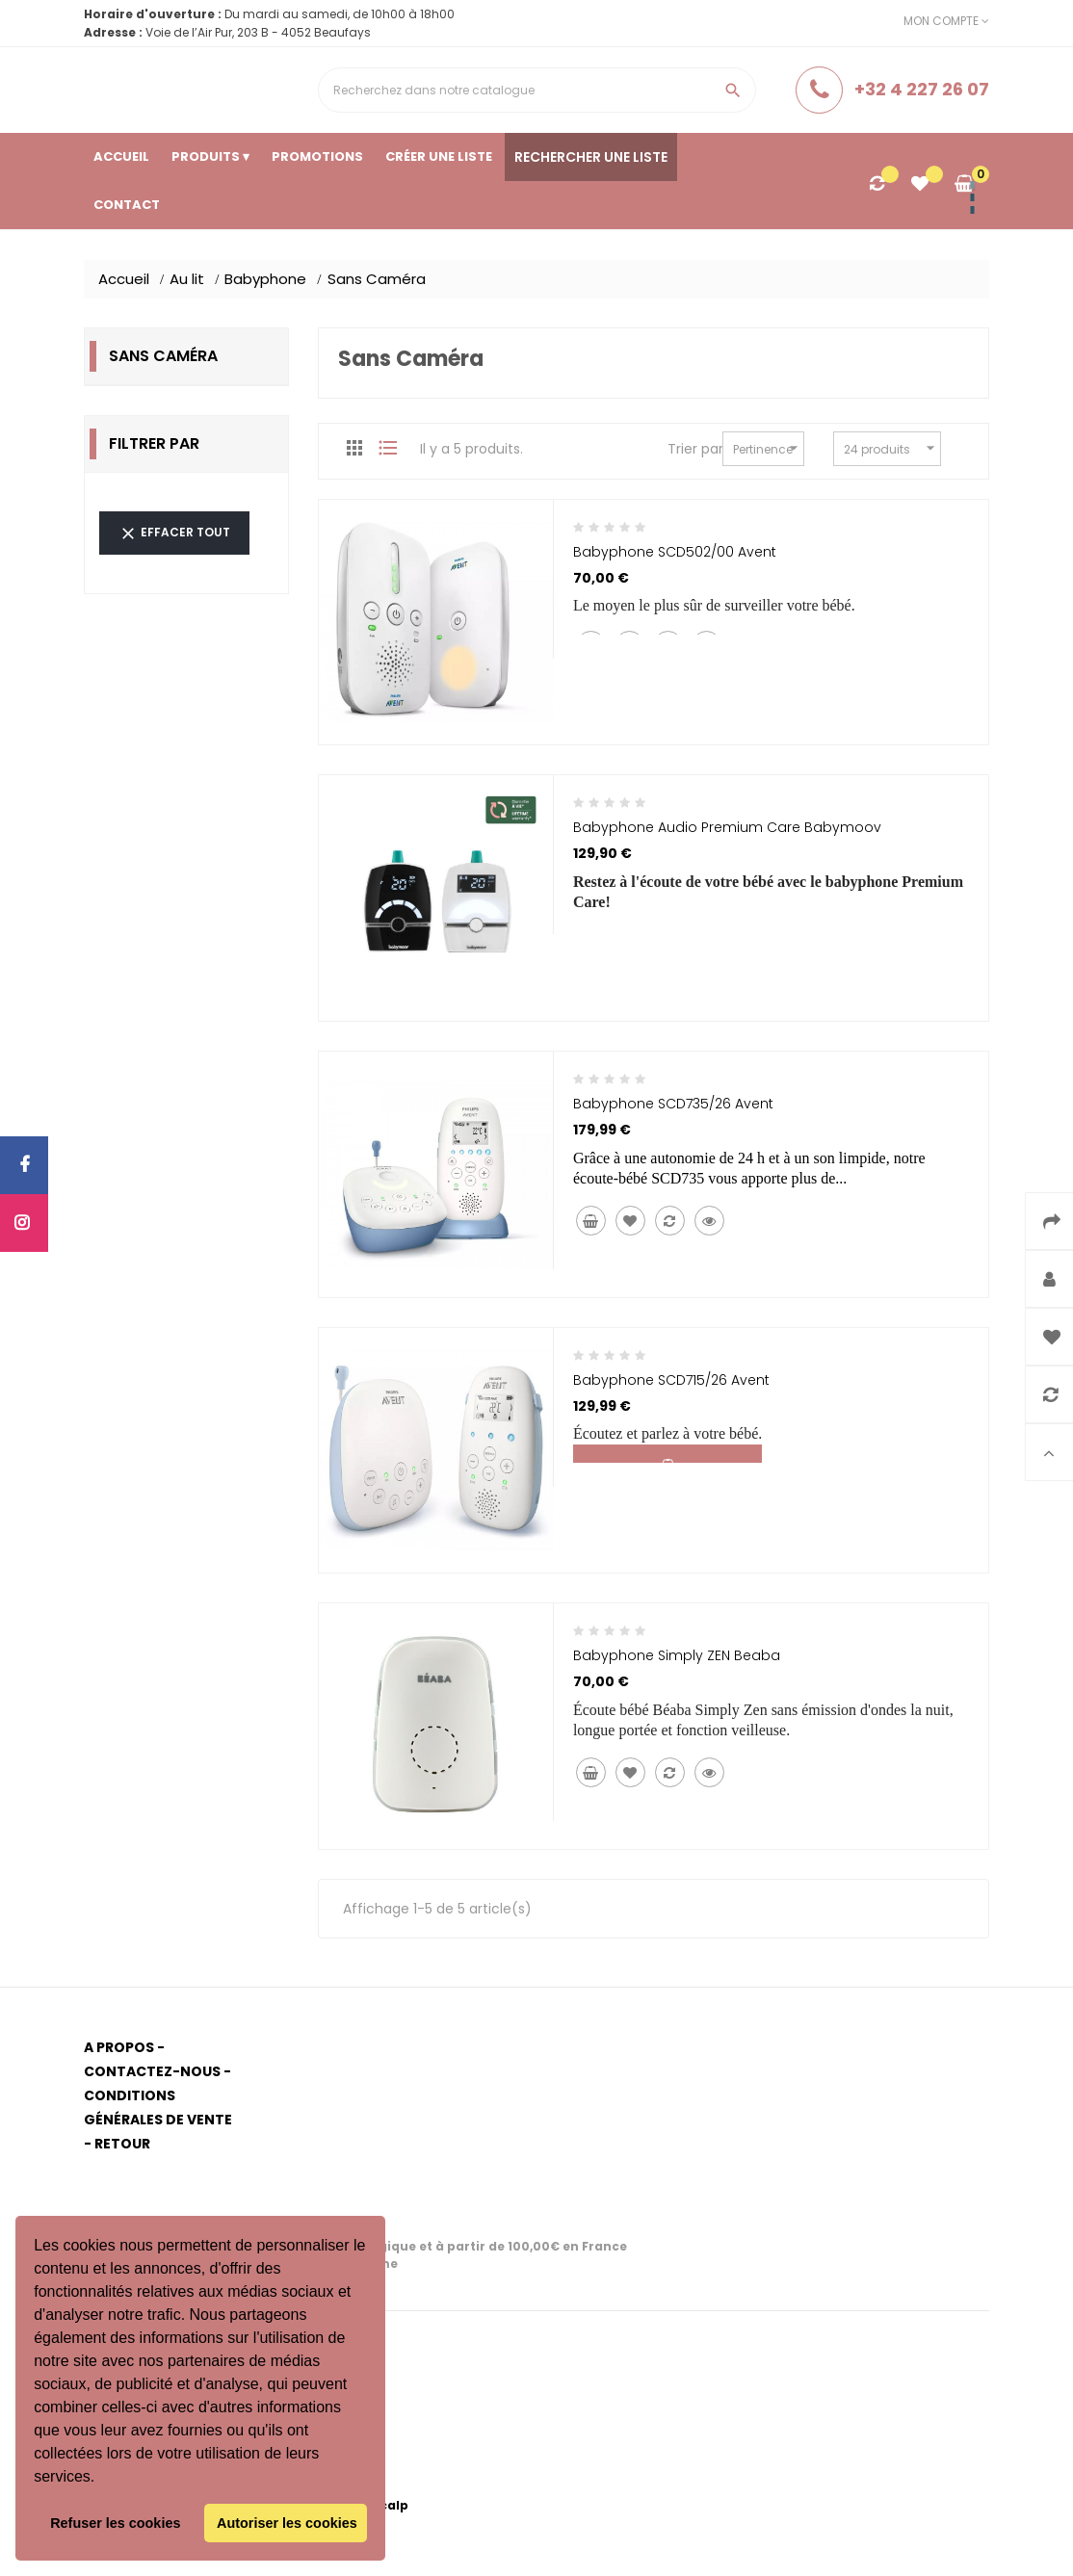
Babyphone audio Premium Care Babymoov (727, 827)
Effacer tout (174, 533)
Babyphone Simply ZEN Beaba (676, 1655)
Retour (122, 2143)
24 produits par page (892, 448)
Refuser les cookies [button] (115, 2523)
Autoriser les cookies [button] (287, 2523)
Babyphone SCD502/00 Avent (674, 551)
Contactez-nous (152, 2071)
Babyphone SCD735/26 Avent (673, 1103)
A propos (119, 2047)
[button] (102, 2479)
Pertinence (767, 448)
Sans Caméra (163, 356)
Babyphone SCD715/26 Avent (671, 1380)
